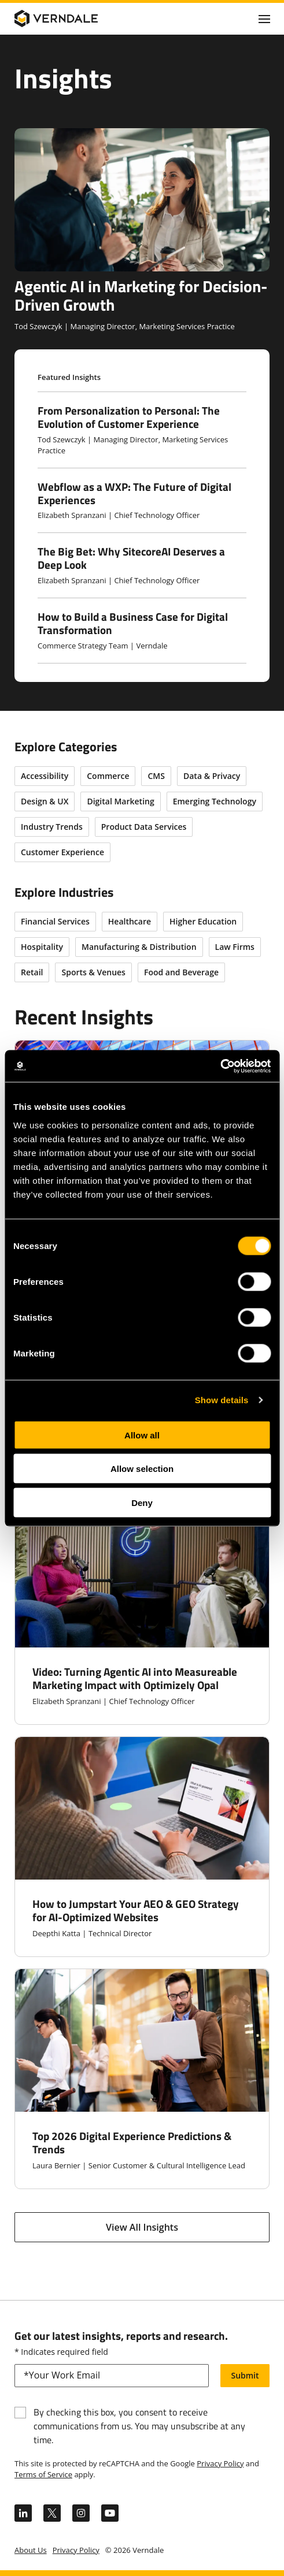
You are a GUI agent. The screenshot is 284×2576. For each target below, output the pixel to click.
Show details (222, 1400)
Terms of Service (43, 2474)
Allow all (142, 1435)
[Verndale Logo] (70, 18)
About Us (30, 2550)
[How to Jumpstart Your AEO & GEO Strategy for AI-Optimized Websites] (142, 1846)
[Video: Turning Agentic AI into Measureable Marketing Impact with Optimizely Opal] (142, 1614)
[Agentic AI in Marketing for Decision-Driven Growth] (142, 230)
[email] (111, 2375)
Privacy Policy (220, 2463)
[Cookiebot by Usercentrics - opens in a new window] (220, 1065)
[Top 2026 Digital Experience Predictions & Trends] (142, 2079)
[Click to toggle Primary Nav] (264, 18)
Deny (142, 1502)
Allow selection (142, 1469)
